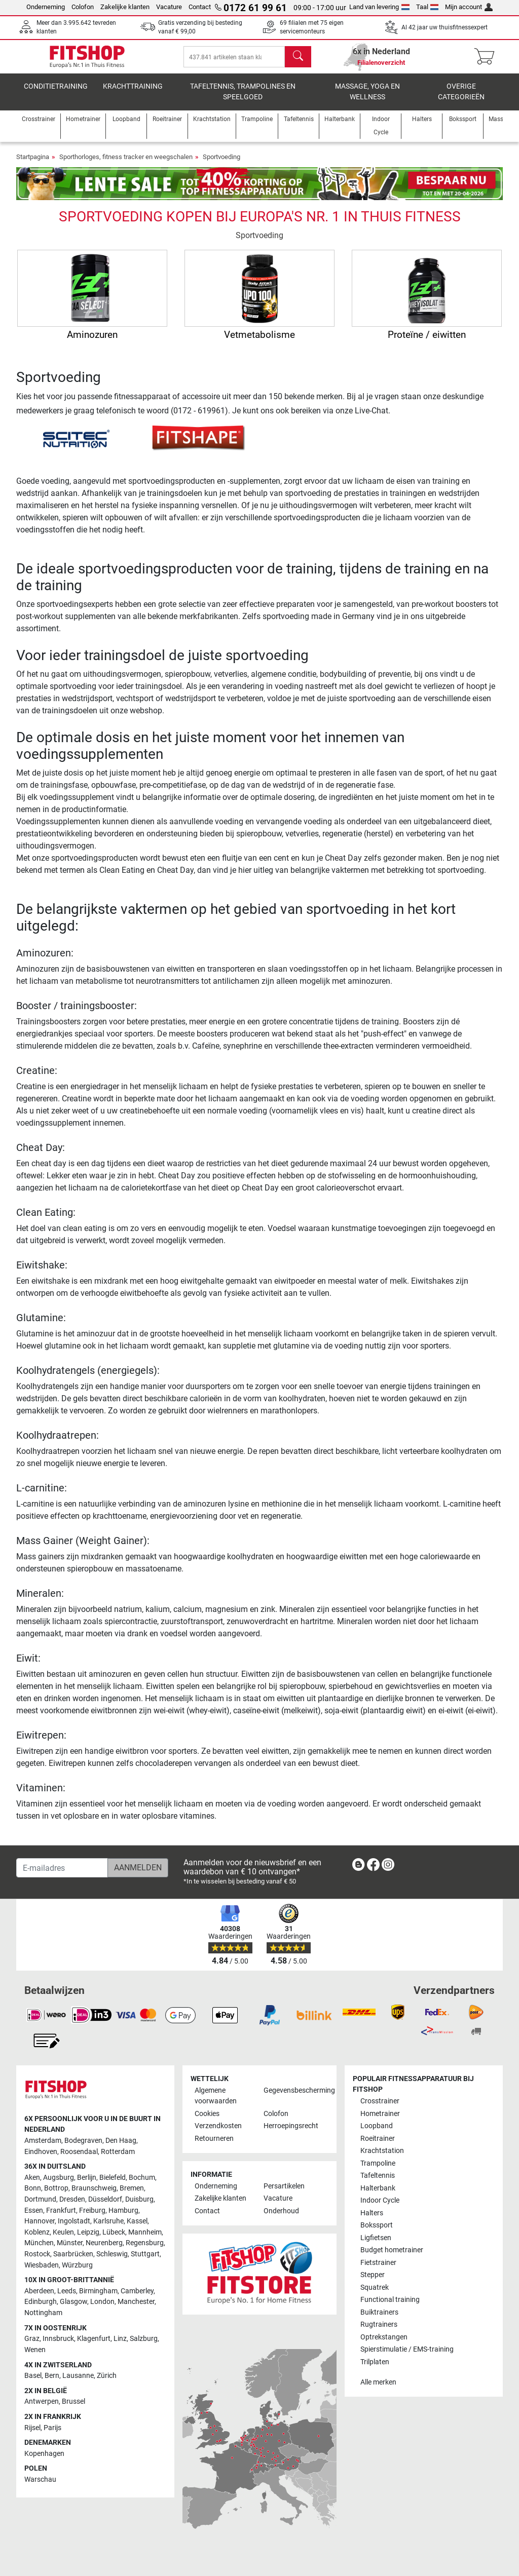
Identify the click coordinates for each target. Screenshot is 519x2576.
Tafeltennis (377, 2176)
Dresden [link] (72, 2200)
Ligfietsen (375, 2238)
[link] (358, 1867)
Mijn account (469, 7)
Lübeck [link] (113, 2232)
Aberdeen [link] (39, 2291)
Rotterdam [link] (118, 2151)
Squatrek (374, 2287)
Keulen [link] (63, 2232)
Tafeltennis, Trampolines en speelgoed (242, 99)
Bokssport (376, 2225)
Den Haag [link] (120, 2140)
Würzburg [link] (77, 2265)
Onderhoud (281, 2211)
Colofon (82, 7)
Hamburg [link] (123, 2210)
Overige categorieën (461, 99)
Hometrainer (380, 2113)
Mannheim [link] (145, 2232)
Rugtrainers (378, 2325)
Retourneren (214, 2138)
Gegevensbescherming (294, 2090)
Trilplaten (374, 2362)
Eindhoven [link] (40, 2151)
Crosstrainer (379, 2101)
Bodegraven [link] (83, 2140)
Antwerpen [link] (41, 2402)
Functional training (390, 2300)
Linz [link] (120, 2339)
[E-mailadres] (62, 1868)
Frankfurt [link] (61, 2210)
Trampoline (377, 2163)
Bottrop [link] (56, 2188)
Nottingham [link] (43, 2313)
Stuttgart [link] (145, 2254)
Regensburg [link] (145, 2243)
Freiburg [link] (92, 2210)
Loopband (376, 2126)
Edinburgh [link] (40, 2302)
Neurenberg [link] (104, 2243)
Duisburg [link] (139, 2200)
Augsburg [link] (58, 2177)
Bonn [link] (32, 2188)
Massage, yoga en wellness (367, 99)
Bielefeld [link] (112, 2177)
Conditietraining (56, 93)
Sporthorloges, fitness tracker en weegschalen (126, 164)
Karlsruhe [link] (108, 2221)
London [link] (102, 2302)
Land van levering (379, 7)
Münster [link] (70, 2243)
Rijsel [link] (32, 2428)
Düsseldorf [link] (105, 2200)
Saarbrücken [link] (73, 2254)
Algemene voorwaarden (216, 2096)
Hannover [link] (39, 2221)
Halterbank (377, 2188)
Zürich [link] (107, 2376)
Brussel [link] (73, 2402)
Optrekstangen (383, 2337)
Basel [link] (33, 2376)
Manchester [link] (136, 2302)
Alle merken (378, 2382)
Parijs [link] (52, 2428)
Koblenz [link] (37, 2232)
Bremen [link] (132, 2188)
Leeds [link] (66, 2291)
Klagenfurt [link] (93, 2339)
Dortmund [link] (40, 2200)
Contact (200, 7)
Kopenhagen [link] (44, 2453)
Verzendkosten (218, 2126)
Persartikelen (284, 2186)
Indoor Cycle (379, 2201)
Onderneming (45, 7)
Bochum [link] (142, 2177)
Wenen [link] (35, 2350)
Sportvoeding (221, 164)
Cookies (207, 2113)
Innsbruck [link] (58, 2339)
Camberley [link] (137, 2291)
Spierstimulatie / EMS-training (407, 2350)
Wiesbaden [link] (41, 2265)
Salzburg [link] (144, 2339)
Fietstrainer (378, 2262)
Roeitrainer (377, 2138)
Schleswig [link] (112, 2254)
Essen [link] (33, 2210)
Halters (371, 2213)
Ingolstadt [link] (74, 2221)
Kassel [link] (137, 2221)
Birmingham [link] (98, 2291)
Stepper (372, 2275)
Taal (427, 7)
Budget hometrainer (391, 2250)
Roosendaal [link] (79, 2151)
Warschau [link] (40, 2480)
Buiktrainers (379, 2312)
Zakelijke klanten (125, 7)
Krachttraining (133, 93)
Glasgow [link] (73, 2302)
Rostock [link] (37, 2254)
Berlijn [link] (86, 2177)
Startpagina (32, 164)
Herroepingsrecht (291, 2126)
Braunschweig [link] (94, 2188)
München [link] (39, 2243)
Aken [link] (32, 2177)
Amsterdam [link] (42, 2140)
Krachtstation (382, 2151)
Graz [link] (32, 2339)
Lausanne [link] (78, 2376)
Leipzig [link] (88, 2232)
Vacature (169, 7)
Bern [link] (52, 2376)
